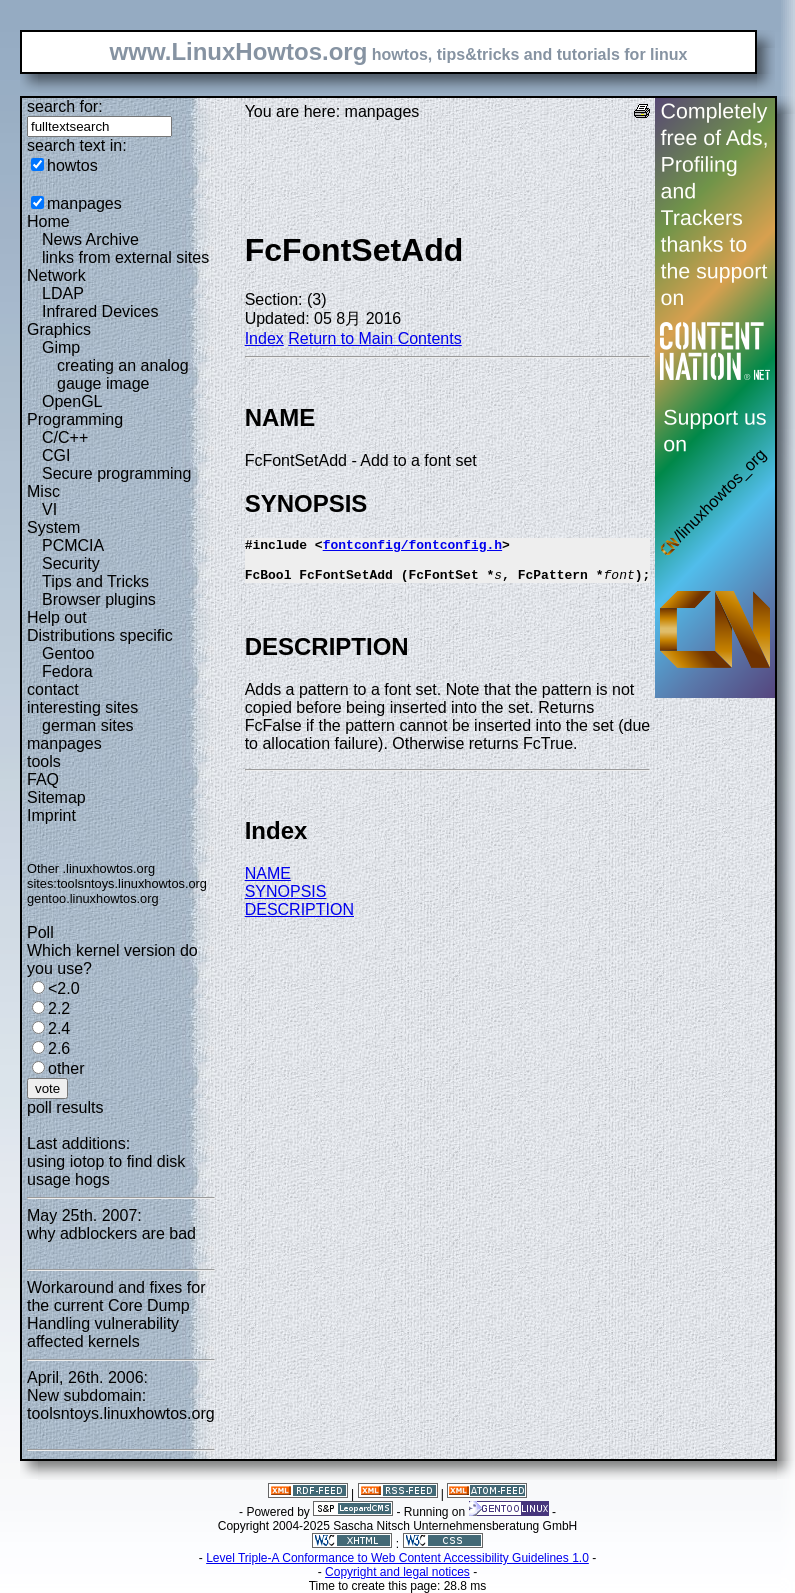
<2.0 (64, 988)
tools (44, 761)
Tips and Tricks (95, 581)
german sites (88, 725)
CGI (56, 455)
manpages (84, 203)
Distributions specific (100, 635)
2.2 (59, 1008)
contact (53, 689)
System (53, 527)
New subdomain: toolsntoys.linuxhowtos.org (121, 1404)
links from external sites (125, 257)
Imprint (51, 815)
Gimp (61, 347)
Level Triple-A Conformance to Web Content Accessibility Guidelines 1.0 (397, 1558)
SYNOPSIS (286, 900)
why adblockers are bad (111, 1233)
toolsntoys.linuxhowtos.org (132, 883)
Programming (75, 419)
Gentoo (68, 653)
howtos (72, 165)
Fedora (67, 671)
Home (48, 221)
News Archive (90, 239)
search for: (65, 106)
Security (71, 563)
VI (49, 509)
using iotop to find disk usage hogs (106, 1170)
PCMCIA (73, 545)
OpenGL (72, 401)
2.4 (59, 1028)
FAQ (43, 779)
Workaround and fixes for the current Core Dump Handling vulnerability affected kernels (116, 1314)
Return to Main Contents (374, 338)
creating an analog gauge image (123, 374)
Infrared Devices (100, 311)
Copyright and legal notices (397, 1572)
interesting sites (82, 707)
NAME (268, 882)
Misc (43, 491)
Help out (57, 617)
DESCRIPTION (299, 918)
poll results (65, 1107)
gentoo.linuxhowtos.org (93, 898)
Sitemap (56, 797)
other (66, 1068)
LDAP (63, 293)
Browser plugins (99, 599)
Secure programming (116, 473)
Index (264, 338)
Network (56, 275)
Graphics (59, 329)
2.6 (59, 1048)
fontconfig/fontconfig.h (412, 547)
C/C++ (65, 437)
